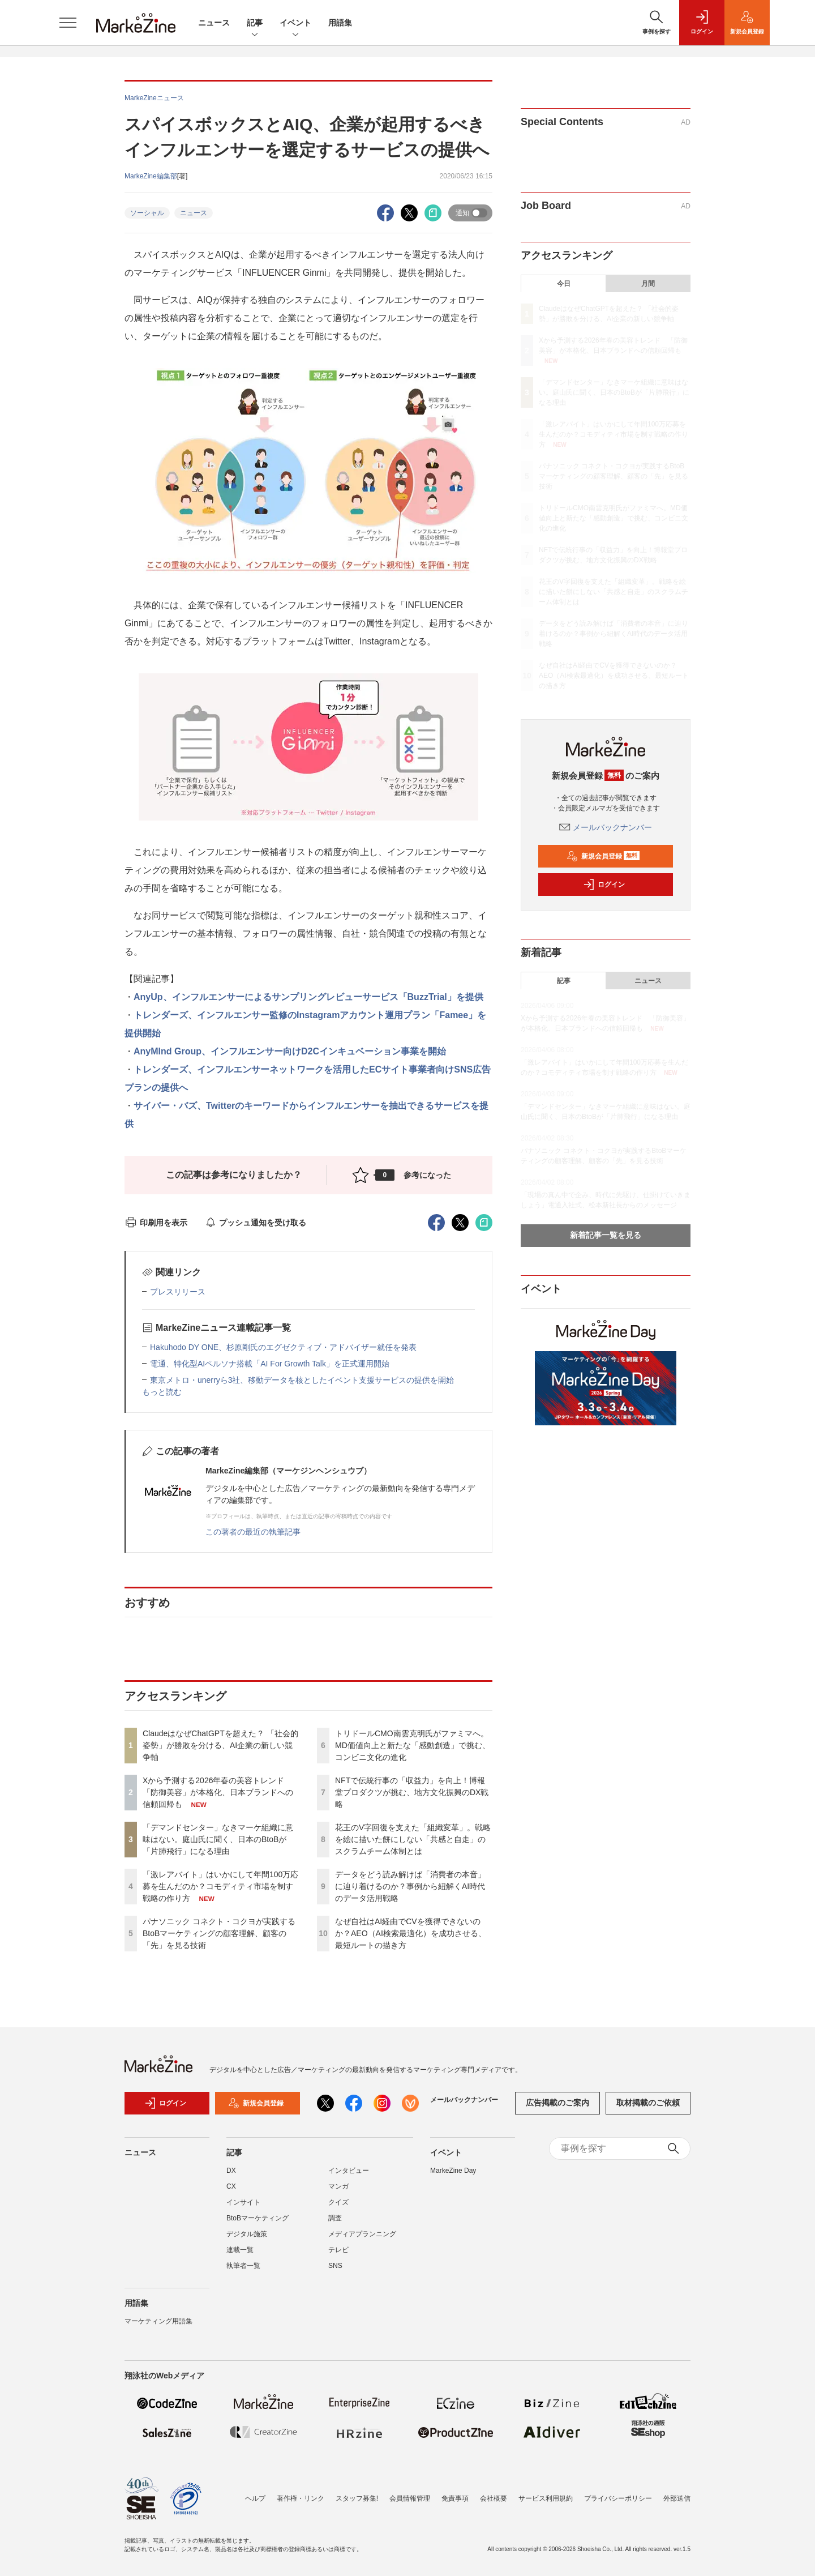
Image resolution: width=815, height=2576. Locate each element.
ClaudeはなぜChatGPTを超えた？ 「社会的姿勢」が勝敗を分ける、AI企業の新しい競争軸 (220, 1745)
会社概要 (493, 2498)
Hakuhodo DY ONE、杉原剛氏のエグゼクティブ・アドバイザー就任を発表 (283, 1347)
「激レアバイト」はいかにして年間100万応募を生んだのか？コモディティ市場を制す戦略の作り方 (220, 1886)
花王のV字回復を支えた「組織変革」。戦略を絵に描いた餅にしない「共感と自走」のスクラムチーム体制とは (413, 1839)
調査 (335, 2218)
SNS (335, 2266)
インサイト (243, 2202)
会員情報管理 (409, 2498)
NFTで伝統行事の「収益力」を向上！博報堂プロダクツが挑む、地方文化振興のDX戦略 (411, 1792)
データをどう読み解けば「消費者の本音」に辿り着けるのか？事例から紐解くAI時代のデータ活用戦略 (410, 1886)
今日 (563, 284)
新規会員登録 (603, 856)
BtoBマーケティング (257, 2218)
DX (231, 2171)
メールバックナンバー (605, 827)
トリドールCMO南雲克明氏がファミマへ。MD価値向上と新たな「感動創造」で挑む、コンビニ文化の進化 (412, 1745)
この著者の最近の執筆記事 (253, 1531)
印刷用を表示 (156, 1222)
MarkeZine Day (453, 2171)
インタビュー (348, 2171)
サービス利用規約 (545, 2498)
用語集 (340, 22)
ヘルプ (255, 2498)
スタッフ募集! (357, 2498)
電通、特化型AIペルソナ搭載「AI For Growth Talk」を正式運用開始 (269, 1363)
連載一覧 (240, 2250)
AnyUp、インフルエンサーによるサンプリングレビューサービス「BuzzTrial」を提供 (308, 997)
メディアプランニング (362, 2234)
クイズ (338, 2202)
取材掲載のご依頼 (648, 2102)
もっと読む (162, 1391)
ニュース (214, 22)
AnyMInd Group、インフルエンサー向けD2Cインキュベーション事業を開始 (290, 1051)
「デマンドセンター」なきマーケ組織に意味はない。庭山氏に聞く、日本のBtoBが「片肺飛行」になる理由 (218, 1839)
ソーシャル (147, 213)
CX (231, 2186)
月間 (648, 284)
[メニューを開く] (68, 22)
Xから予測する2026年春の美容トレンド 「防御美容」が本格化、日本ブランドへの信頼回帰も (218, 1792)
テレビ (338, 2250)
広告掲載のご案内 (557, 2102)
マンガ (338, 2186)
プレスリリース (177, 1291)
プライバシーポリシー (618, 2498)
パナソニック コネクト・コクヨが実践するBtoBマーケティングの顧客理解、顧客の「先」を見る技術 (219, 1933)
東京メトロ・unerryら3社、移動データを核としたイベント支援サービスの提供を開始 (302, 1380)
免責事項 (455, 2498)
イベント (295, 23)
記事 (255, 23)
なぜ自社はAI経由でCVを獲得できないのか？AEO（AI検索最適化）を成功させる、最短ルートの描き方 (410, 1933)
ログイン (604, 884)
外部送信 (676, 2498)
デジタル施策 (246, 2234)
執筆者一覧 (243, 2266)
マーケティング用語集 (158, 2321)
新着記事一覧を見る (605, 1235)
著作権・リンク (300, 2498)
